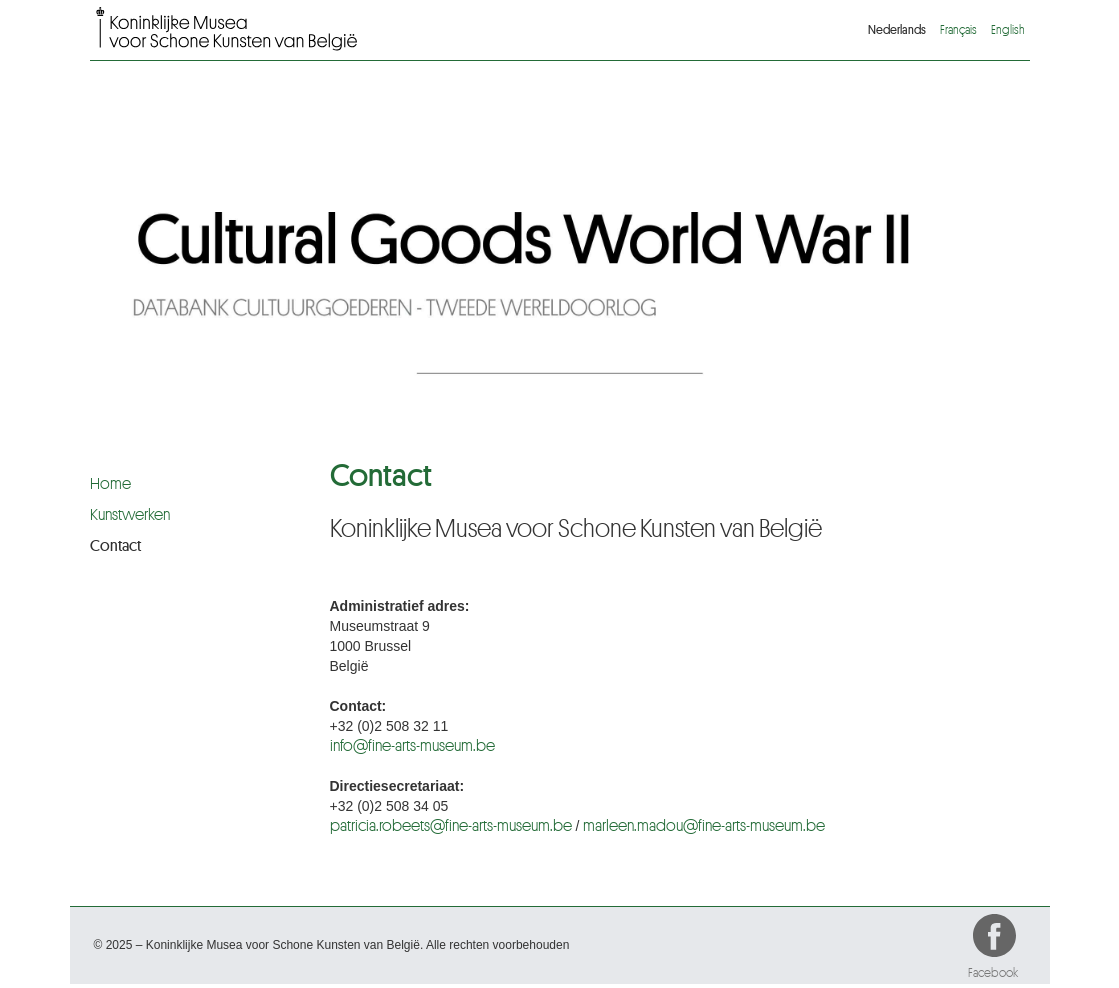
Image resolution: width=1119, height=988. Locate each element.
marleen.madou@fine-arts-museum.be (704, 826)
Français (958, 30)
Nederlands (897, 30)
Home (110, 484)
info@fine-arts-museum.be (412, 746)
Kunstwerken (130, 515)
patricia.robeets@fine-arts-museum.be (451, 826)
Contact (115, 546)
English (1008, 30)
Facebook (996, 939)
